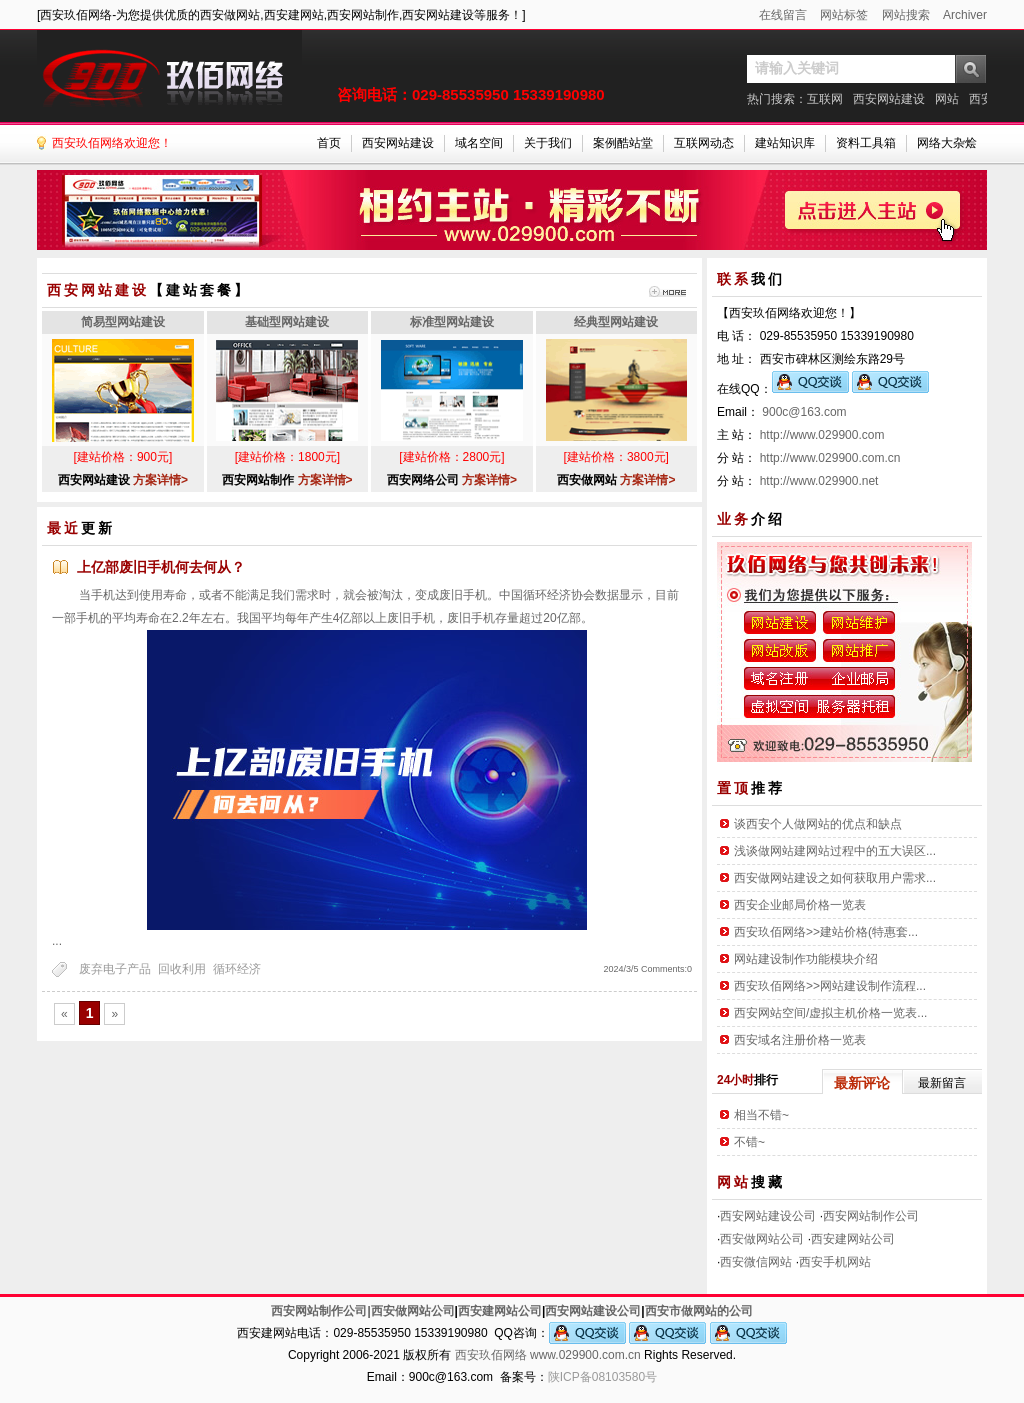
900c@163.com (804, 412)
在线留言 (783, 15)
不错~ (749, 1142)
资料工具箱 (866, 143)
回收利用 (182, 969)
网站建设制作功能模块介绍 (806, 959)
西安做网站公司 (762, 1239)
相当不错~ (761, 1115)
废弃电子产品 (115, 969)
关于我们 (548, 143)
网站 (947, 99)
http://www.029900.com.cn (830, 458)
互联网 (825, 99)
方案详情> (160, 480)
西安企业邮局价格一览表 (800, 905)
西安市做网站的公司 (699, 1311)
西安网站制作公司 (871, 1216)
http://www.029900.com (822, 435)
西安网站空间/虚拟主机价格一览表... (830, 1013)
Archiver (965, 15)
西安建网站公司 (853, 1239)
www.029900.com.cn (585, 1355)
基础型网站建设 (287, 322)
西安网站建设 (889, 99)
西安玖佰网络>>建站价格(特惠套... (826, 932)
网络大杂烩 (947, 143)
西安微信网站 (756, 1262)
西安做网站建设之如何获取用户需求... (835, 878)
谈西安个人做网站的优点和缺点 (818, 824)
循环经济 (237, 969)
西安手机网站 (835, 1262)
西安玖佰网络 (491, 1355)
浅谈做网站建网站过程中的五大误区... (835, 851)
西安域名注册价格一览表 (800, 1040)
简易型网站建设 (123, 322)
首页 (329, 143)
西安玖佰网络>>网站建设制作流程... (830, 986)
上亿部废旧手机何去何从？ (161, 567)
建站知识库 (785, 143)
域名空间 (479, 143)
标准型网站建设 (452, 322)
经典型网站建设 (616, 322)
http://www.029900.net (819, 481)
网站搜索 (906, 15)
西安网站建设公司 (768, 1216)
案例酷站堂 (623, 143)
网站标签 (844, 15)
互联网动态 (704, 143)
